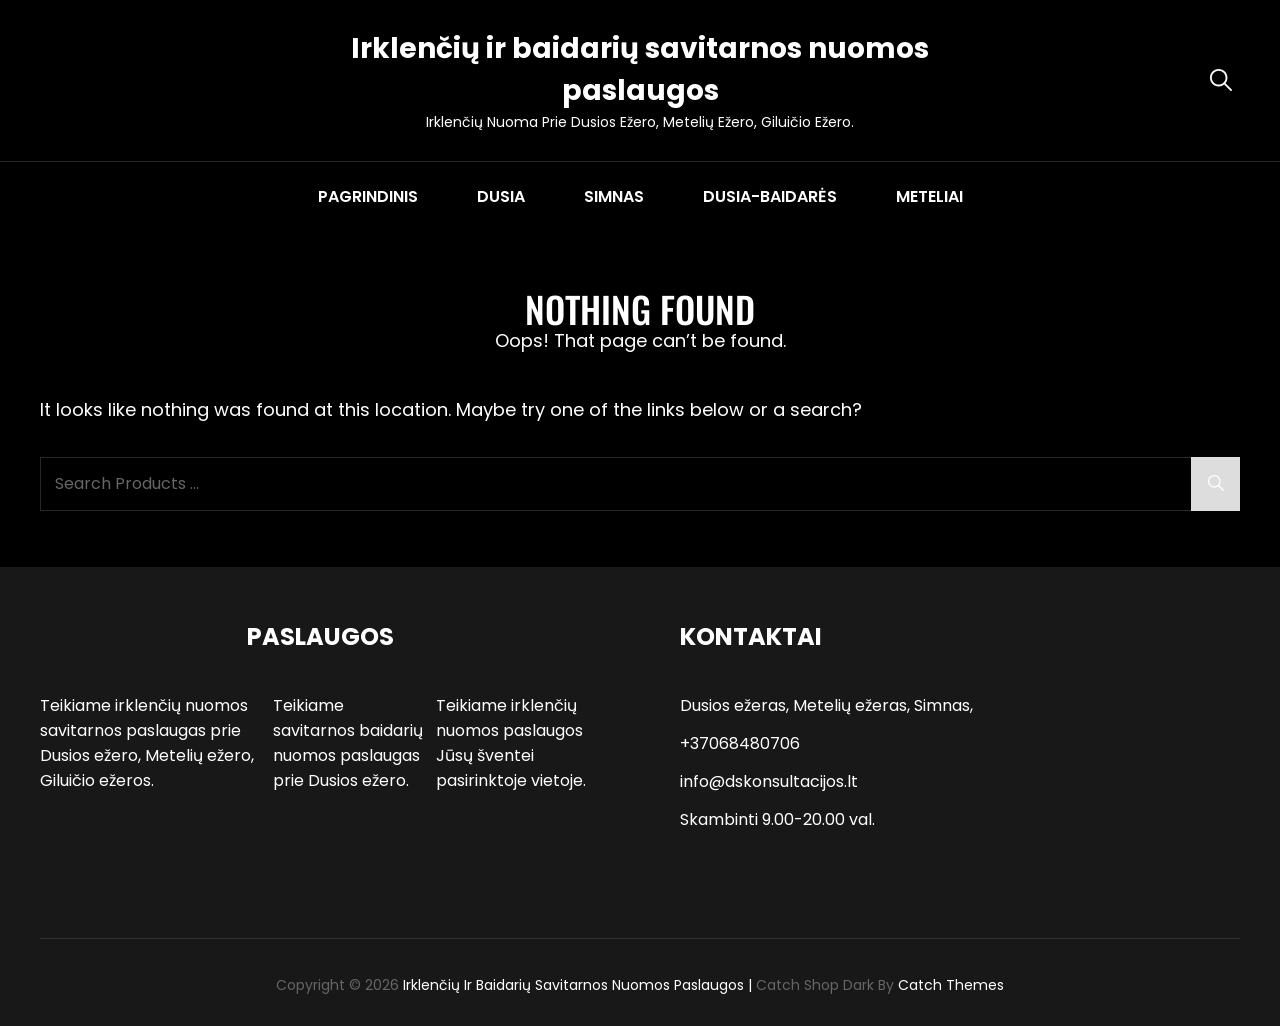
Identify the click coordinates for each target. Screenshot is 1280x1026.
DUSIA (501, 196)
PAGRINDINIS (368, 196)
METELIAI (929, 196)
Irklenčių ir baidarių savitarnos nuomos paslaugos (573, 985)
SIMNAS (614, 196)
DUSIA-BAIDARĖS (770, 196)
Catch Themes (951, 985)
